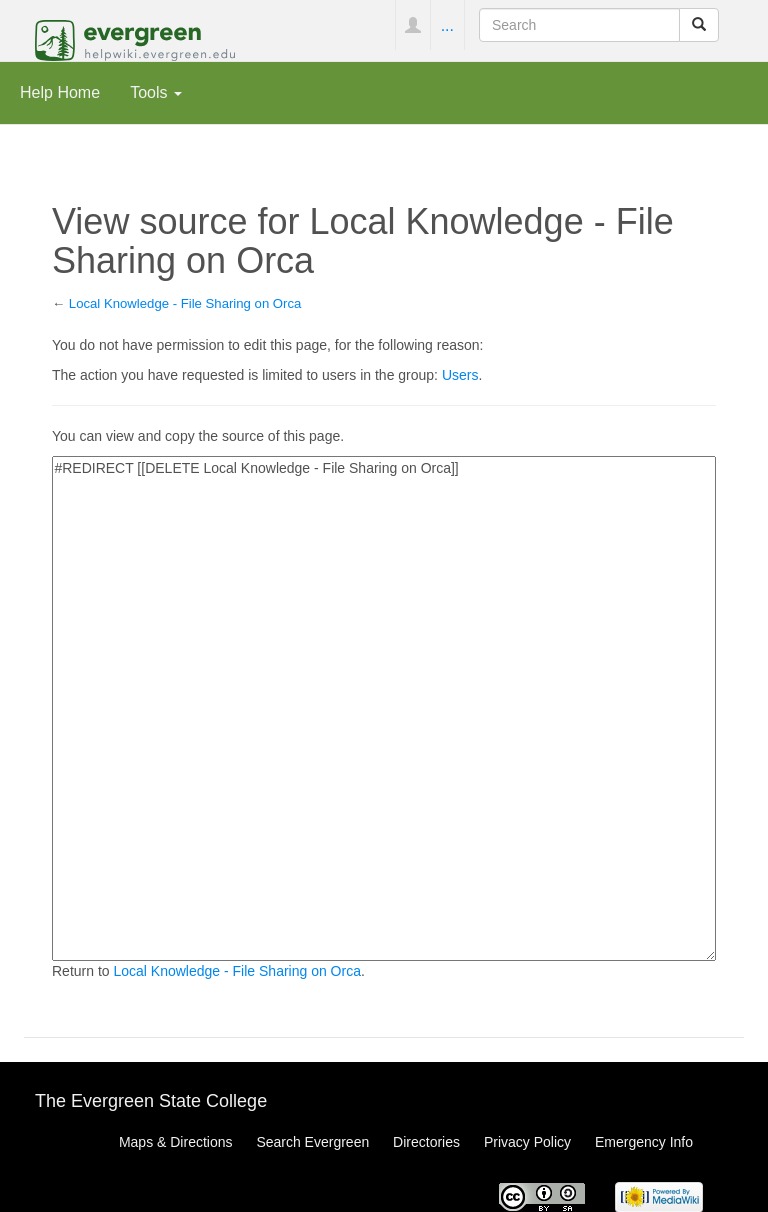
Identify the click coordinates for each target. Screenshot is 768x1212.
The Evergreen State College (151, 1101)
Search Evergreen (312, 1142)
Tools (156, 92)
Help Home (60, 92)
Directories (426, 1142)
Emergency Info (644, 1142)
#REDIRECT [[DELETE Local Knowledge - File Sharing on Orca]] (384, 708)
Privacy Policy (527, 1142)
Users (460, 375)
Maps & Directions (176, 1142)
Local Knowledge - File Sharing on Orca (185, 303)
